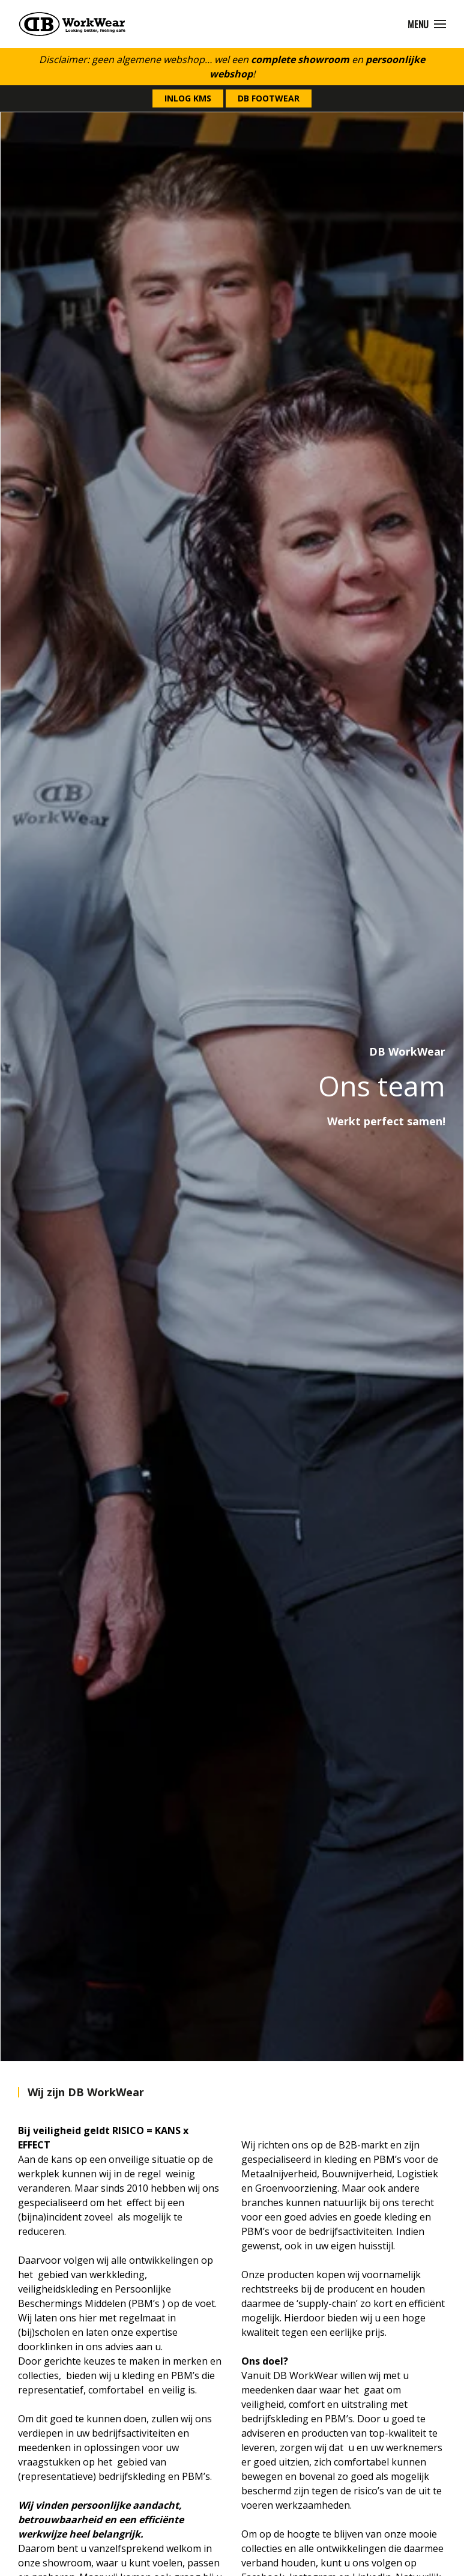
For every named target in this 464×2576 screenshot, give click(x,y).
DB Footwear (269, 98)
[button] (427, 24)
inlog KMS (187, 98)
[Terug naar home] (72, 24)
